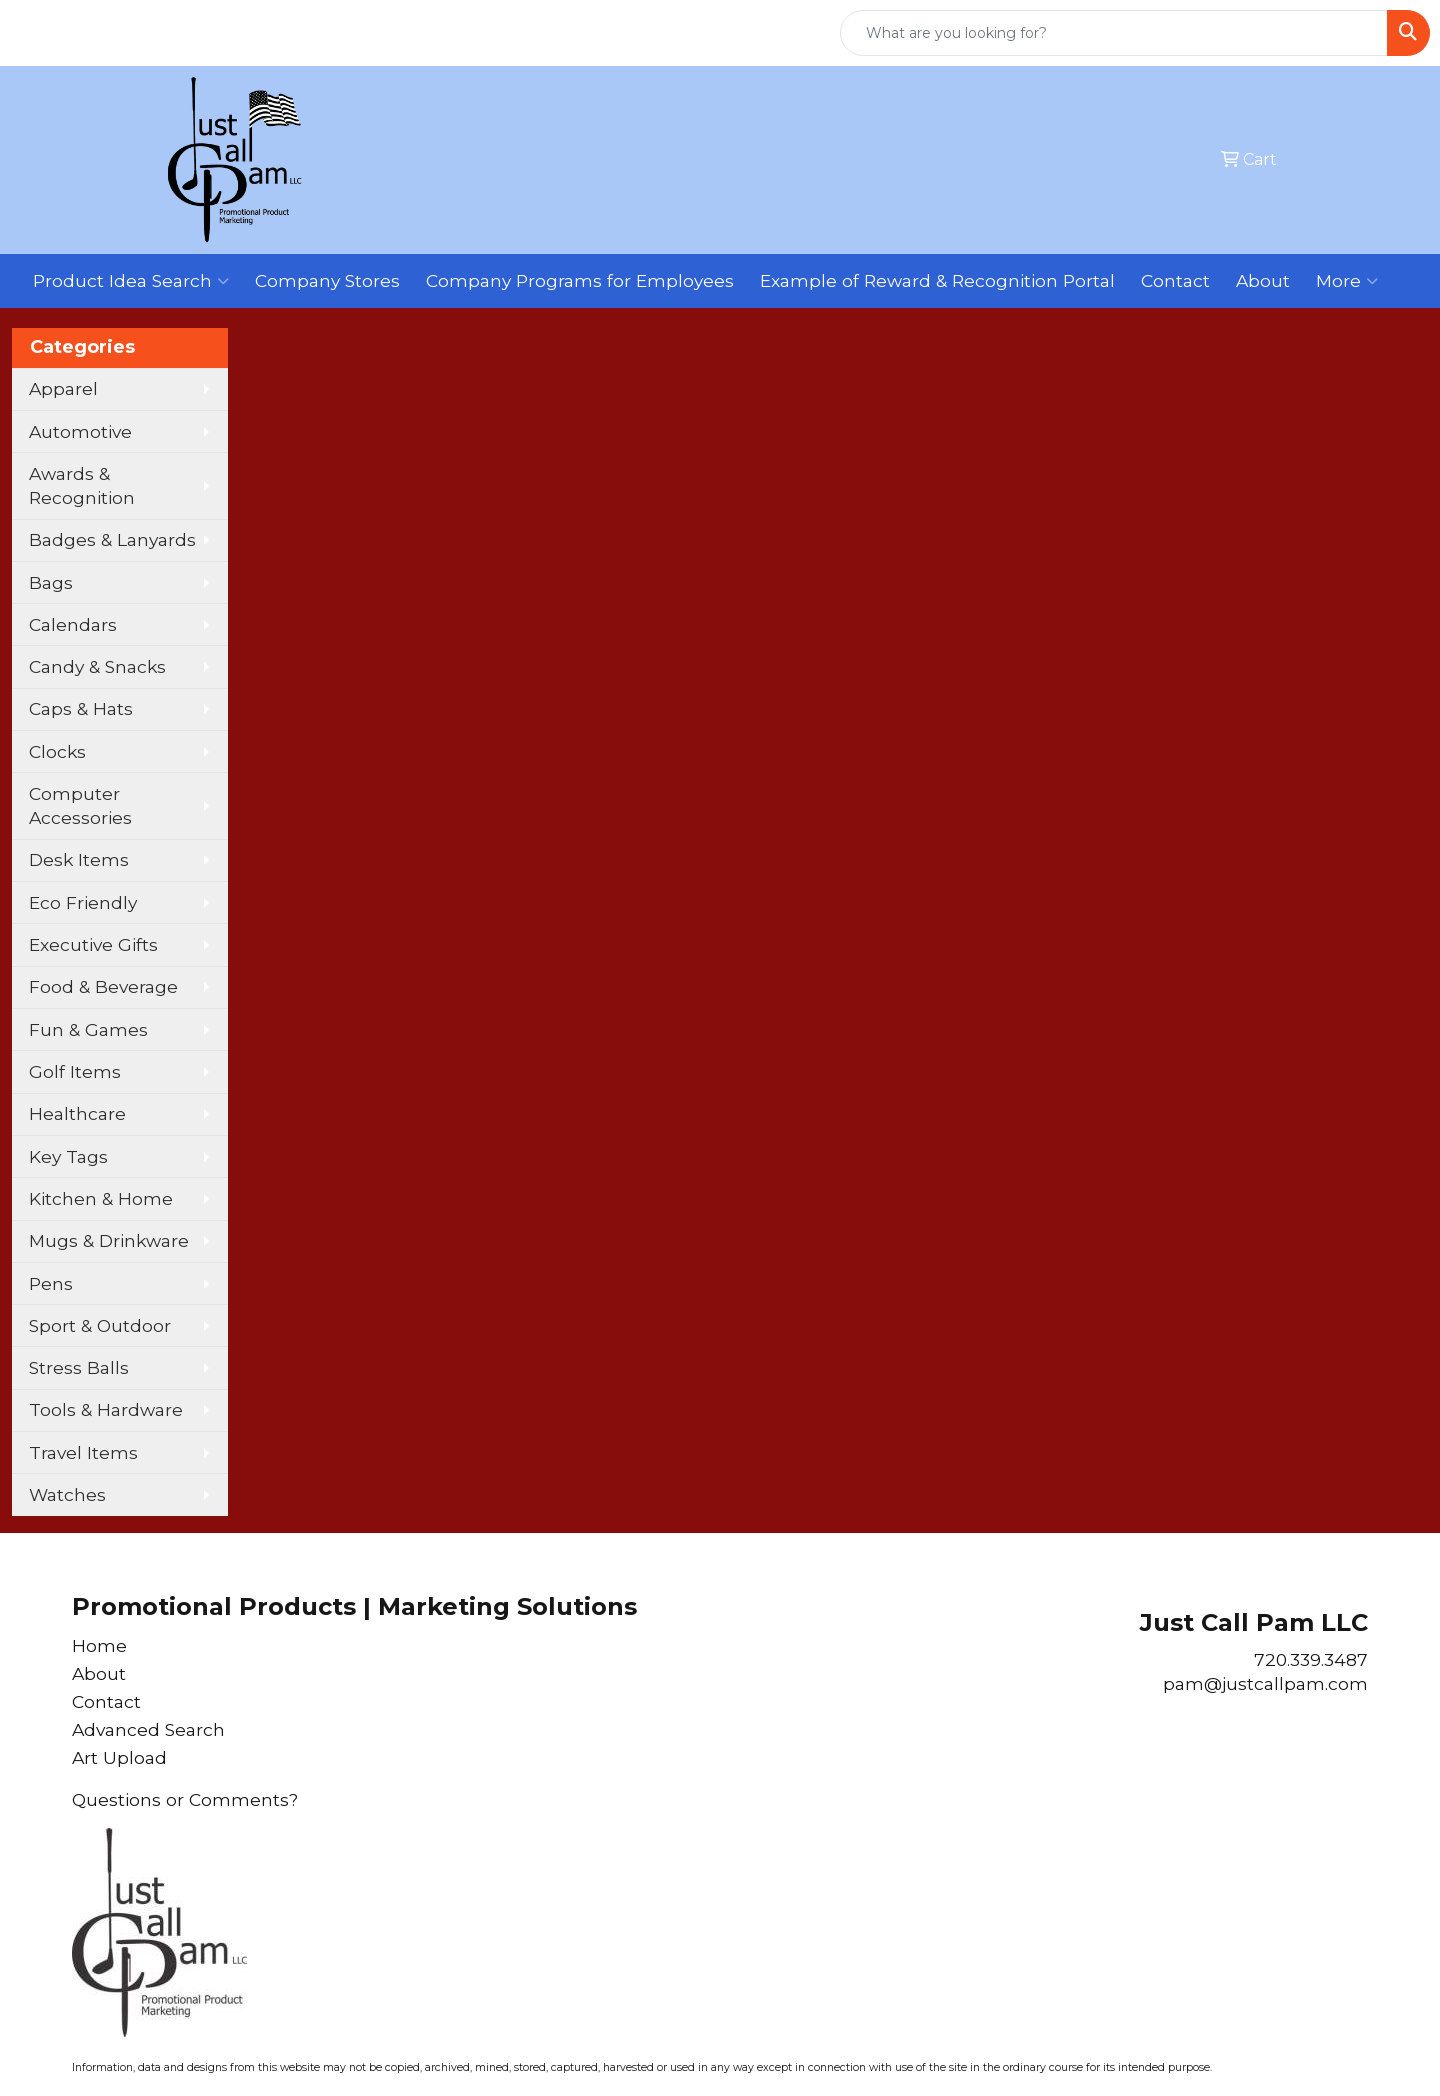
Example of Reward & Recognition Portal (937, 280)
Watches (67, 1494)
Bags (51, 582)
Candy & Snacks (97, 666)
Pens (51, 1283)
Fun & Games (88, 1029)
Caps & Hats (81, 708)
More (1347, 281)
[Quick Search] (1114, 33)
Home (99, 1645)
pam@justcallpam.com (1265, 1683)
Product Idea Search (131, 281)
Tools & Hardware (106, 1409)
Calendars (73, 624)
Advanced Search (148, 1729)
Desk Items (79, 859)
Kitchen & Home (101, 1198)
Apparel (63, 388)
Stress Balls (79, 1367)
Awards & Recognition (82, 485)
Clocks (57, 751)
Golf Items (75, 1071)
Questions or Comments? (185, 1799)
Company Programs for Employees (580, 280)
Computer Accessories (80, 805)
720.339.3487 (1311, 1659)
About (1263, 280)
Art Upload (119, 1757)
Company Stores (327, 280)
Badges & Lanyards (112, 539)
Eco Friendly (83, 902)
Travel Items (83, 1452)
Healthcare (77, 1113)
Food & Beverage (103, 986)
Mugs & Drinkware (109, 1240)
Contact (1175, 280)
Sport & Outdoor (100, 1325)
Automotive (80, 431)
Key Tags (68, 1156)
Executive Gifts (93, 944)
